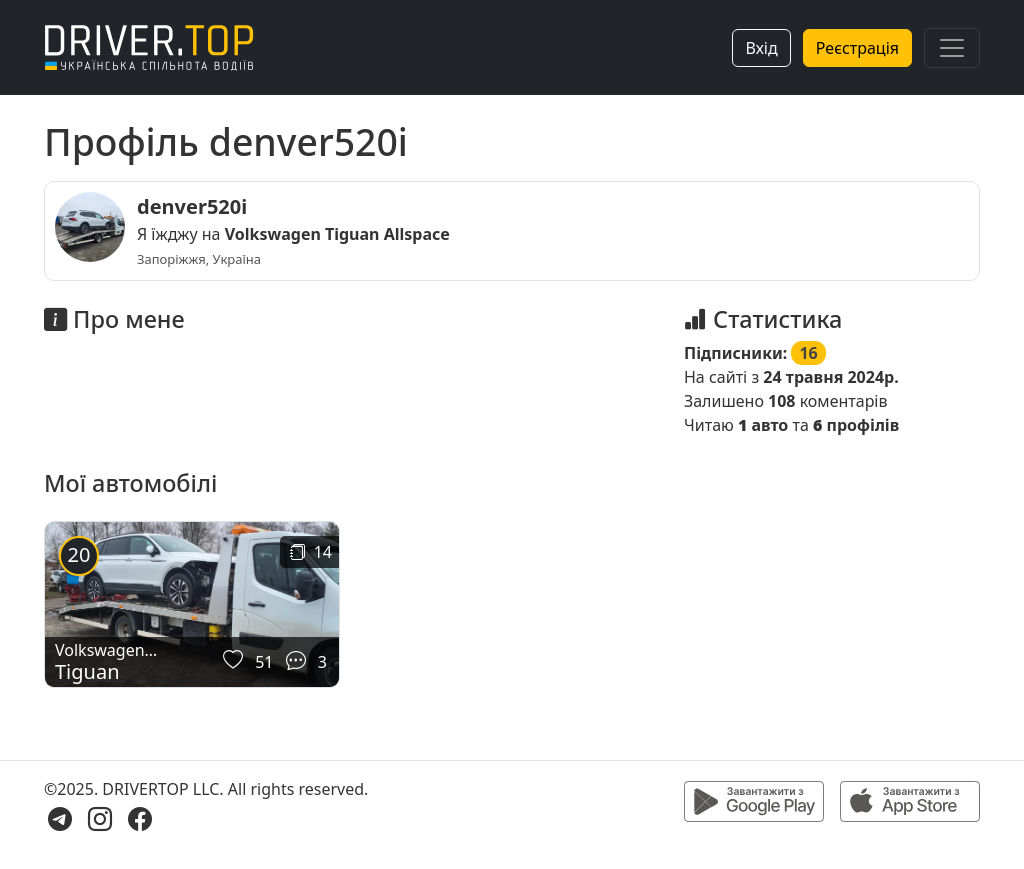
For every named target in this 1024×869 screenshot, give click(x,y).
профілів (856, 425)
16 (808, 353)
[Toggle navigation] (952, 48)
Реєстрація (857, 48)
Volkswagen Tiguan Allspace (337, 234)
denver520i (192, 206)
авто (763, 425)
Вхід (761, 48)
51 (264, 662)
